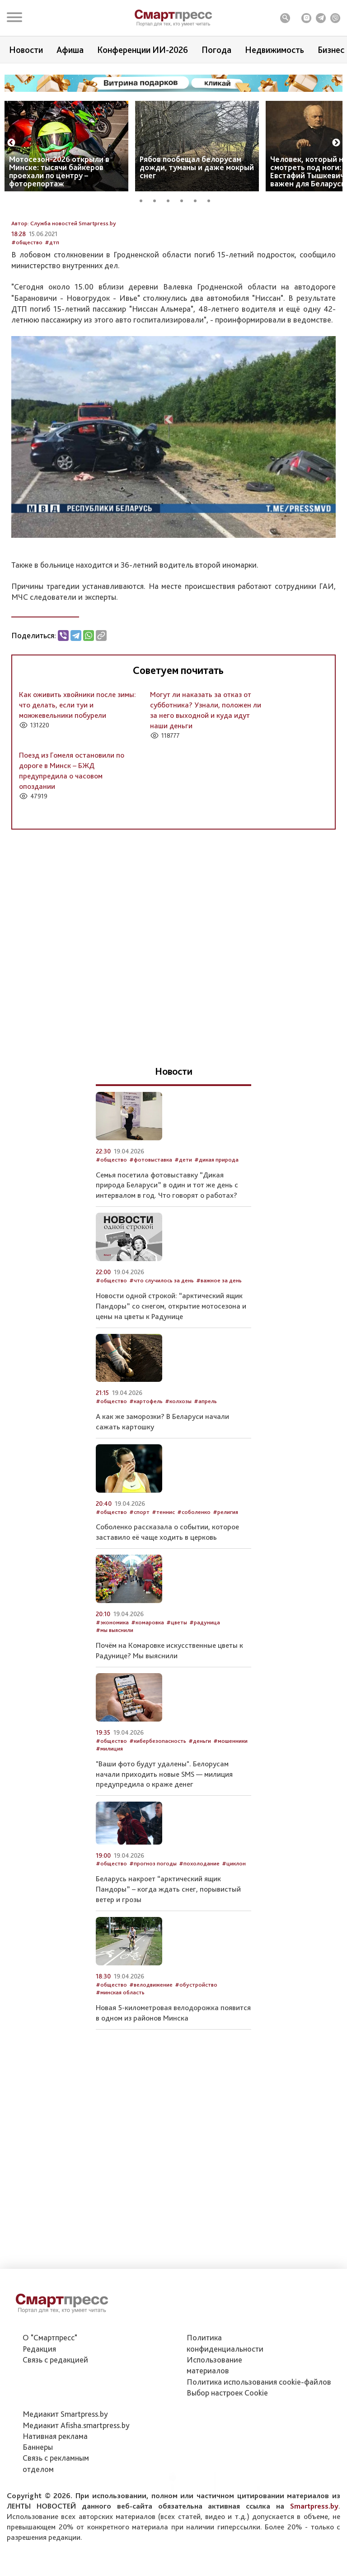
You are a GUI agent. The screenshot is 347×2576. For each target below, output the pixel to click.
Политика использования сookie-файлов (259, 2426)
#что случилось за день (161, 1344)
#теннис (163, 1575)
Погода (216, 49)
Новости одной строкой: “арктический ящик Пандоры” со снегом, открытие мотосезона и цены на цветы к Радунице (171, 1370)
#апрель (205, 1465)
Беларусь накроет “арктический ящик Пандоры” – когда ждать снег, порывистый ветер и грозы (168, 1953)
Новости (26, 49)
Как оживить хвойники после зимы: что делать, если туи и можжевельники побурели (77, 769)
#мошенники (230, 1804)
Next (336, 143)
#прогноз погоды (153, 1927)
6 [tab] (211, 199)
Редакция (39, 2393)
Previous (11, 143)
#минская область (120, 2056)
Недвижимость (274, 49)
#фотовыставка (150, 1223)
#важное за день (219, 1344)
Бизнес (331, 49)
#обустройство (196, 2048)
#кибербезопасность (157, 1804)
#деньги (199, 1804)
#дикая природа (216, 1223)
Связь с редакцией (55, 2404)
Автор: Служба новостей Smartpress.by (63, 287)
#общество (26, 306)
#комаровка (147, 1686)
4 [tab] (184, 199)
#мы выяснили (114, 1694)
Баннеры (38, 2491)
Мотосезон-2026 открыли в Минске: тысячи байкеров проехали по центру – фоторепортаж (59, 171)
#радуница (204, 1686)
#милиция (109, 1812)
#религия (225, 1575)
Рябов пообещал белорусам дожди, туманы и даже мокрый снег (197, 167)
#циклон (234, 1927)
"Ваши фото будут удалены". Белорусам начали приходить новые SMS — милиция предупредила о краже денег (164, 1838)
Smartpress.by (314, 2550)
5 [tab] (198, 199)
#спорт (139, 1575)
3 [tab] (171, 199)
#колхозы (178, 1465)
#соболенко (194, 1575)
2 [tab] (157, 199)
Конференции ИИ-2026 (142, 49)
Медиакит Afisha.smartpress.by (76, 2469)
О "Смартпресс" (50, 2382)
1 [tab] (144, 199)
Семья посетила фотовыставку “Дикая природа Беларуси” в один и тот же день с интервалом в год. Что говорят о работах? (167, 1249)
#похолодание (199, 1927)
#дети (183, 1223)
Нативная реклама (55, 2480)
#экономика (112, 1686)
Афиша (70, 49)
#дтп (52, 306)
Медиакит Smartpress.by (65, 2458)
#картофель (146, 1465)
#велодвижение (151, 2048)
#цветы (176, 1686)
